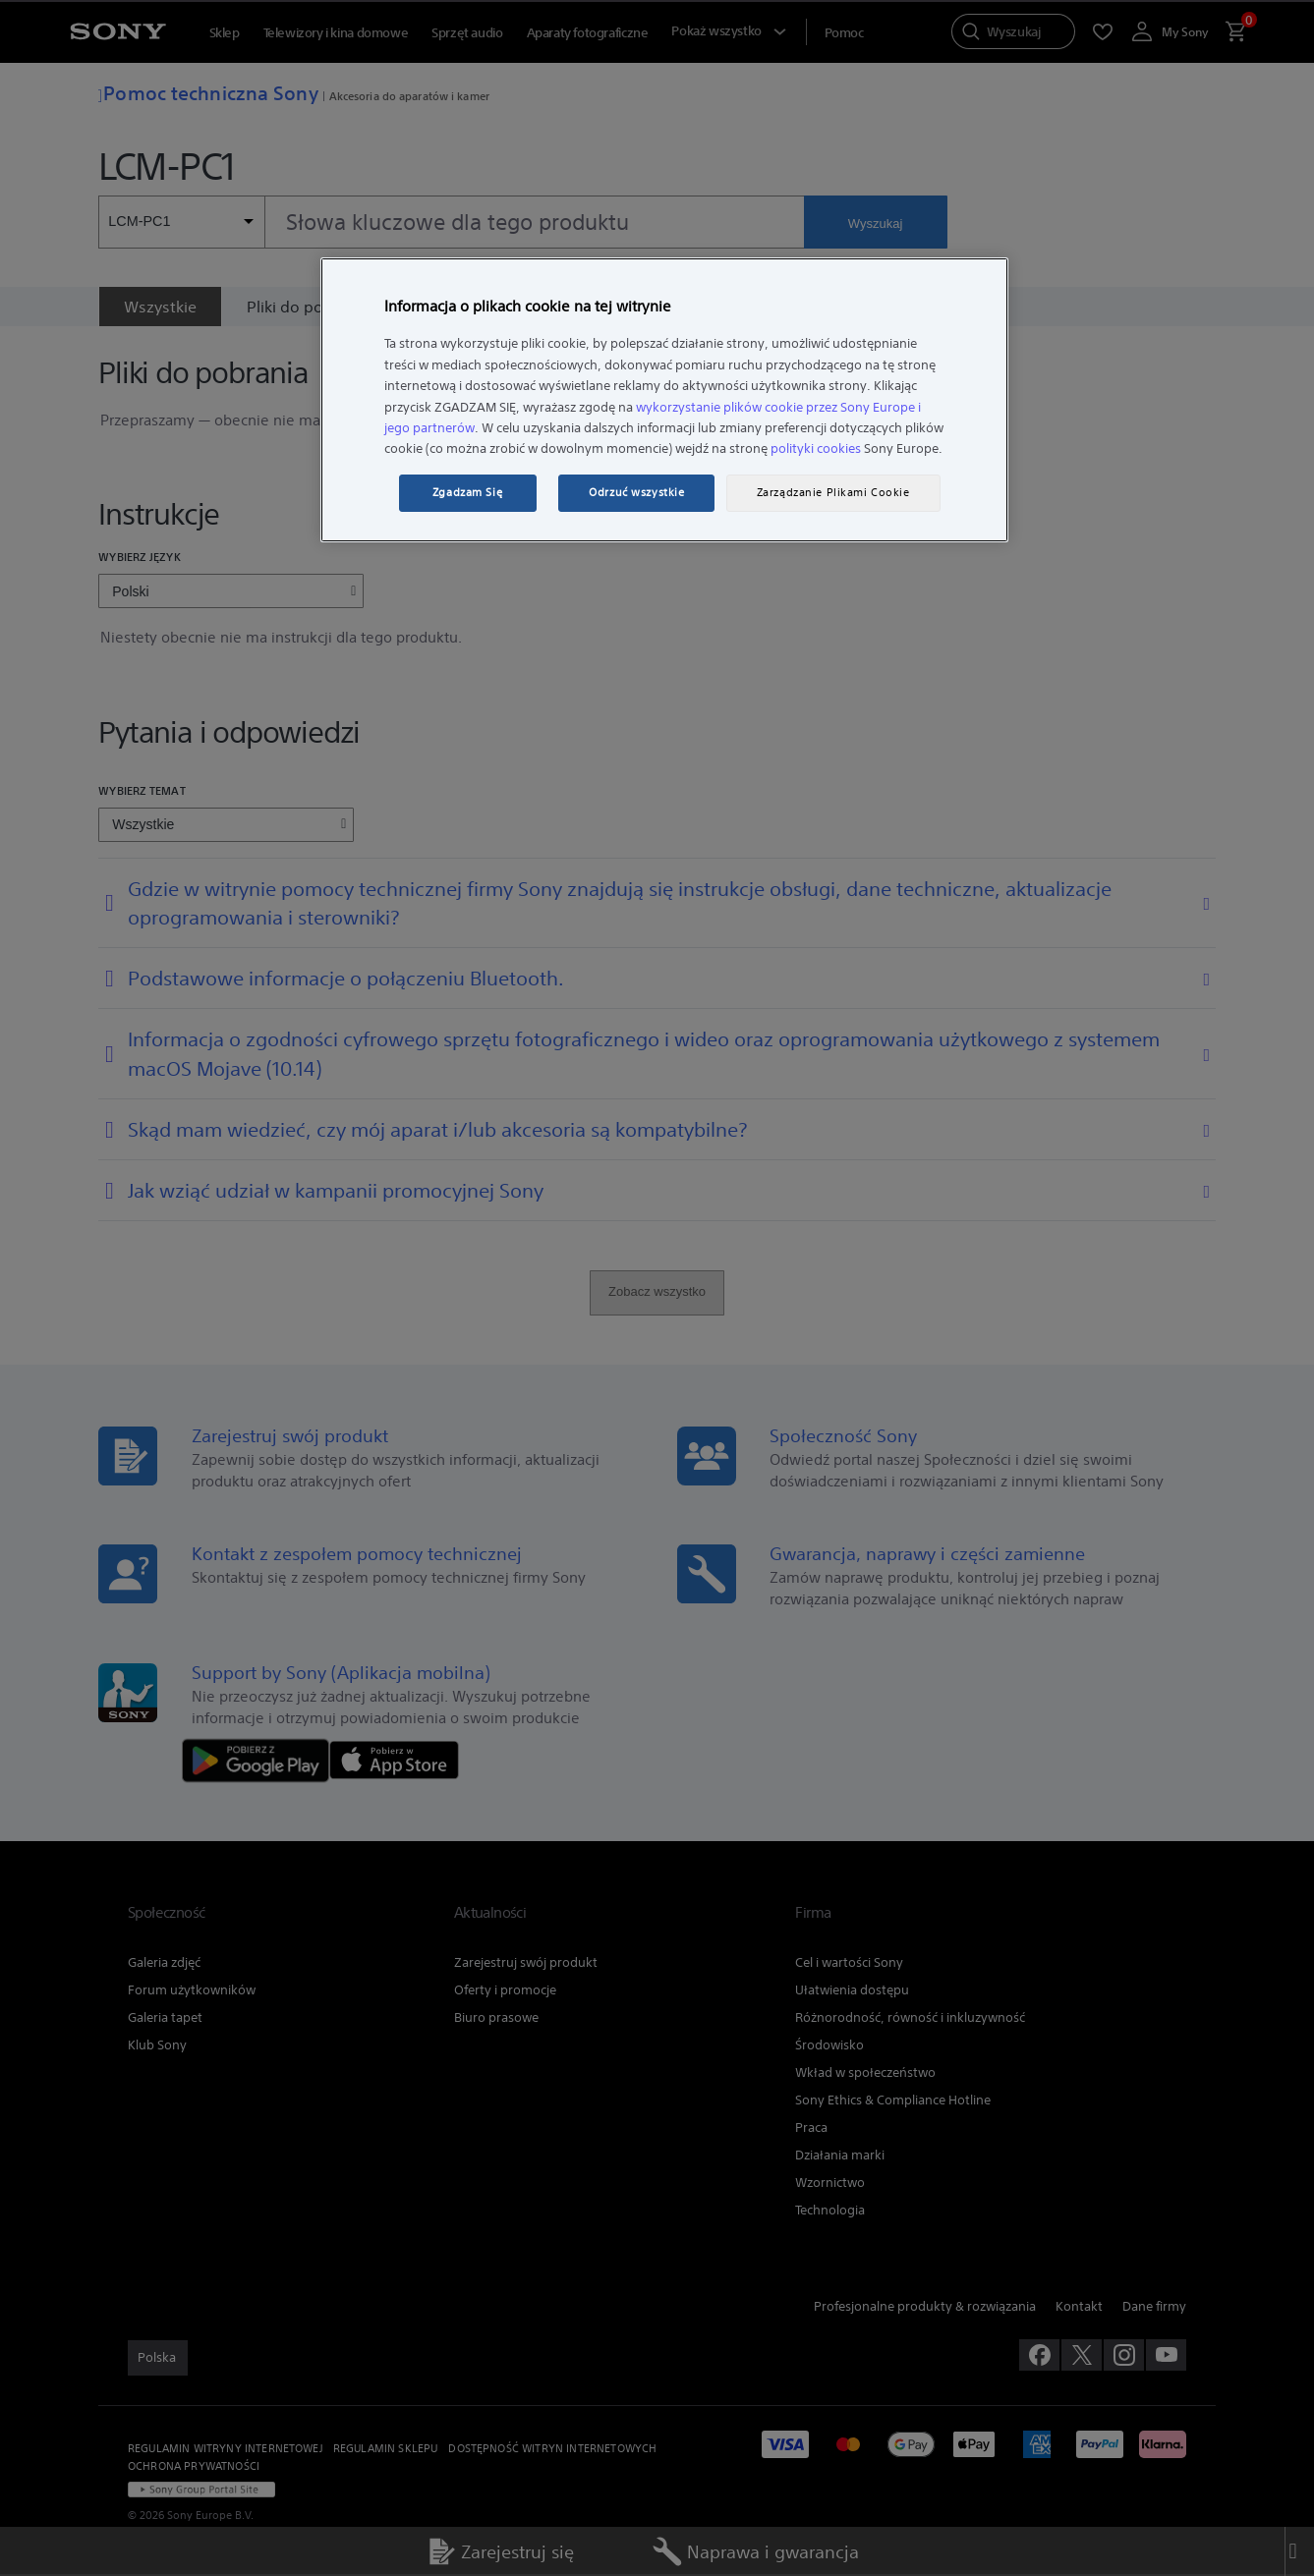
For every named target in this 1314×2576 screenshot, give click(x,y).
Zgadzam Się (467, 492)
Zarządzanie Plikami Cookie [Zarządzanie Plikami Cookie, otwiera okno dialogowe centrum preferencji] (833, 492)
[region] (664, 399)
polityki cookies (816, 448)
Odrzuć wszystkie (636, 492)
